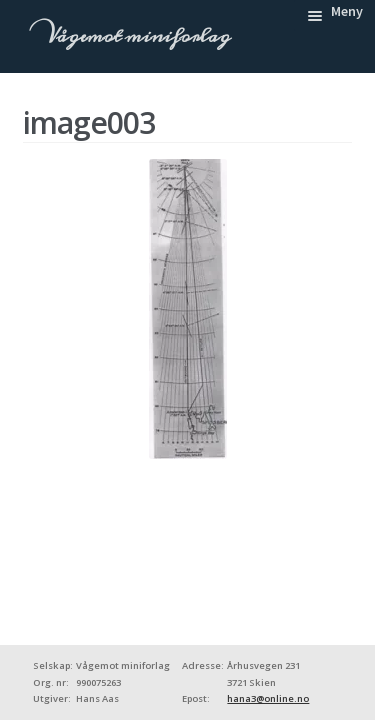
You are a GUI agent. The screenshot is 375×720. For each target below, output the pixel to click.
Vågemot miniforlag (136, 36)
